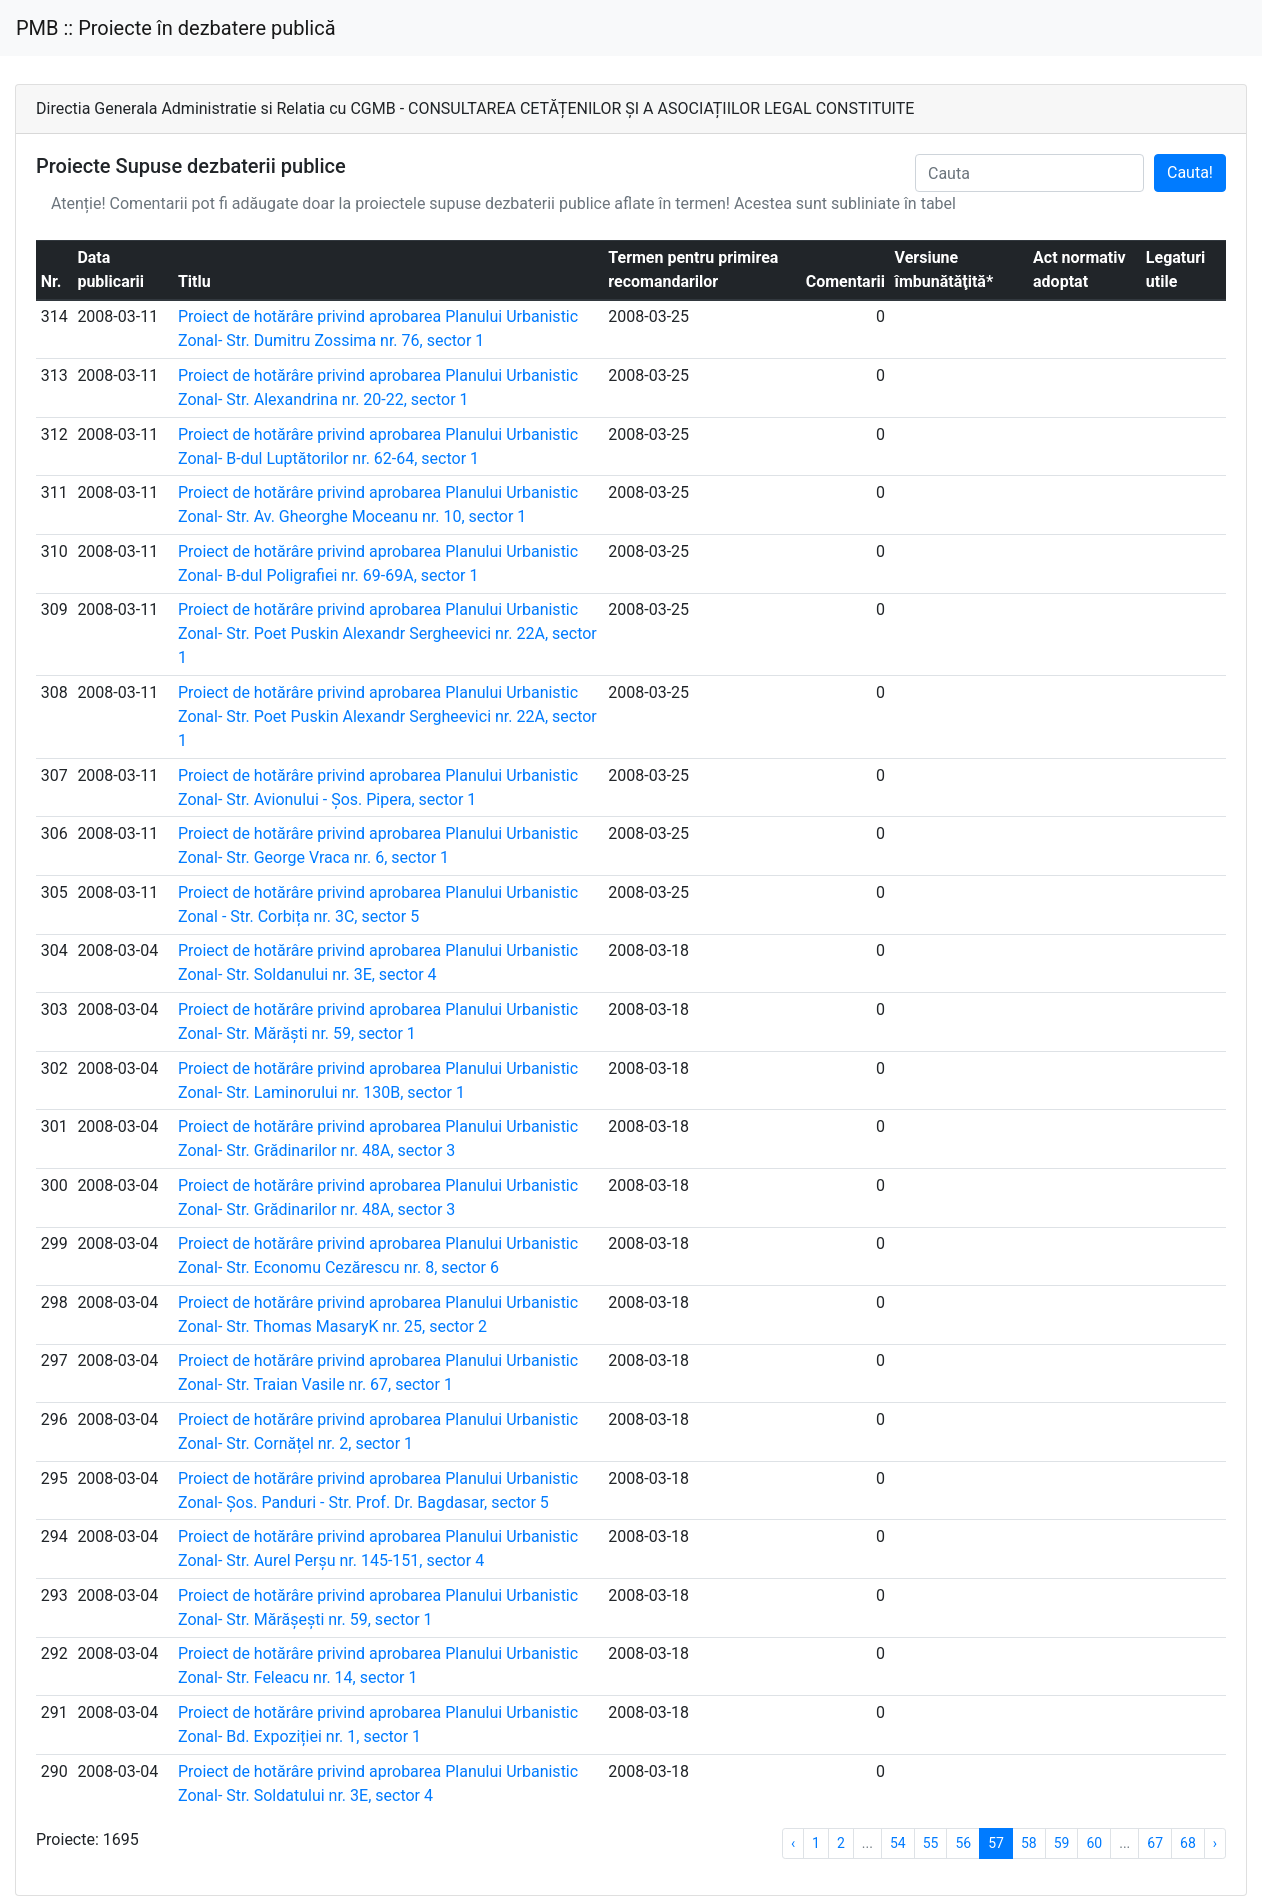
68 (1188, 1843)
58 (1029, 1843)
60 (1094, 1843)
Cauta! (1190, 172)
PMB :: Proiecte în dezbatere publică (176, 28)
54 (898, 1843)
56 (963, 1843)
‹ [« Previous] (793, 1843)
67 (1155, 1843)
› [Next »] (1215, 1843)
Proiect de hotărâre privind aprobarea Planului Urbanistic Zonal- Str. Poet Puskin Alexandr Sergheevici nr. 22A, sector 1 (387, 633)
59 (1062, 1843)
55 (931, 1843)
